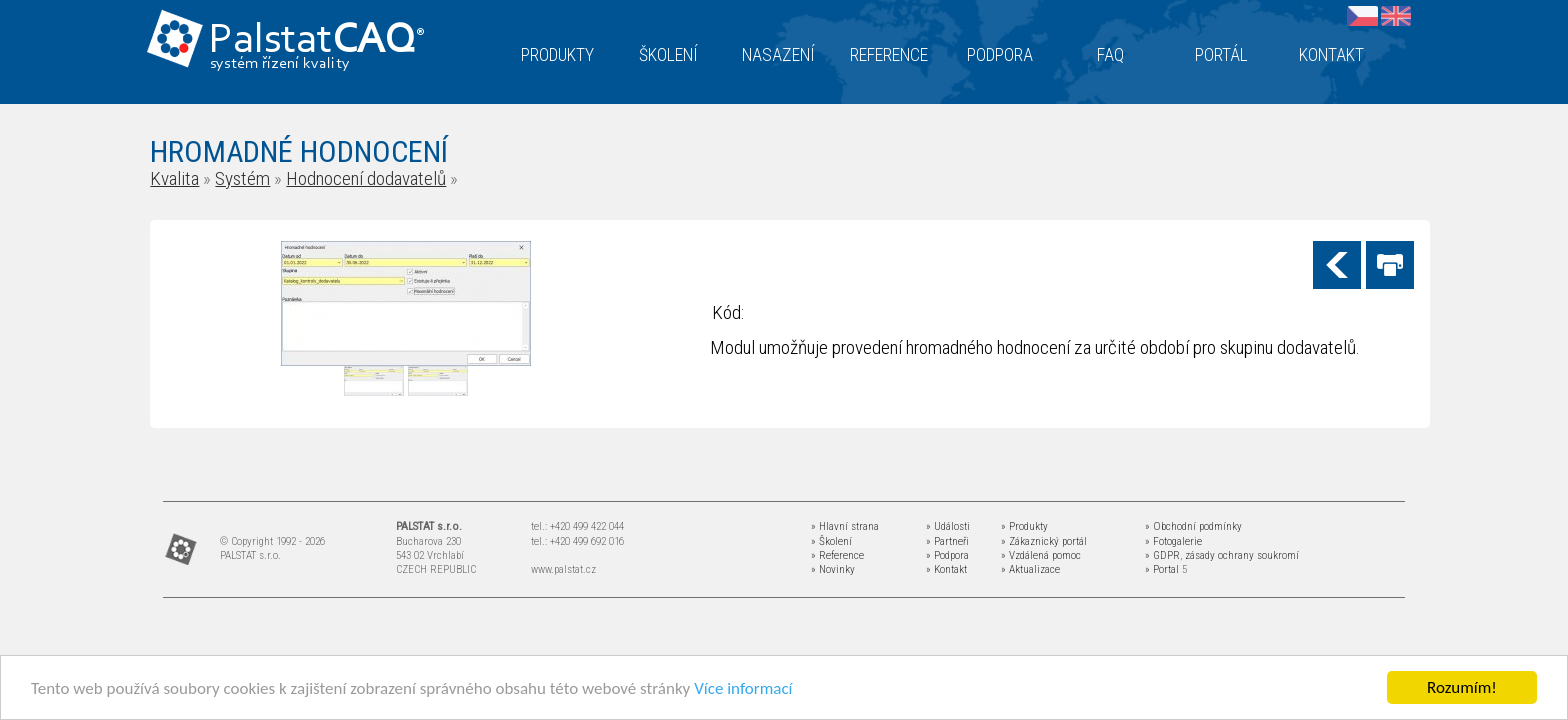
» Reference (837, 555)
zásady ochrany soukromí (1242, 555)
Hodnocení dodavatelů (366, 178)
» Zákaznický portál (1044, 541)
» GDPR (1162, 555)
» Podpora (947, 555)
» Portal (1162, 569)
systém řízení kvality (280, 64)
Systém (242, 178)
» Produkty (1024, 526)
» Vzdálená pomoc (1041, 555)
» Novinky (833, 569)
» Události (948, 526)
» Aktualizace (1030, 569)
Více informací (743, 688)
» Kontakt (946, 569)
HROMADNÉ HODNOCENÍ (299, 151)
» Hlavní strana (845, 526)
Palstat (316, 41)
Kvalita (174, 178)
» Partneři (947, 541)
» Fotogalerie (1173, 541)
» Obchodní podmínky (1193, 526)
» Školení (831, 541)
